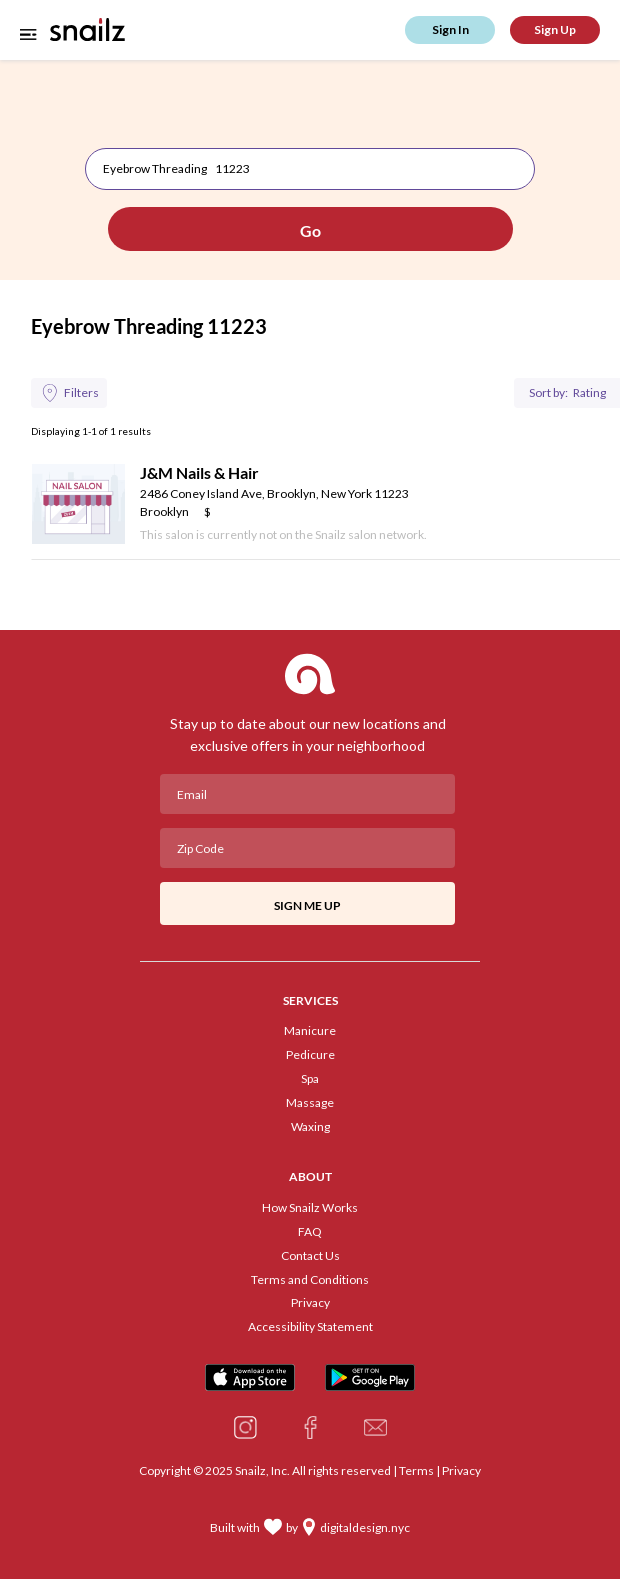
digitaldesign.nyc (365, 1528)
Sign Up (555, 29)
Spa (310, 1079)
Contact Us (310, 1256)
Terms (416, 1470)
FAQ (310, 1232)
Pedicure (310, 1055)
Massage (310, 1103)
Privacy (310, 1303)
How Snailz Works (310, 1208)
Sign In (450, 29)
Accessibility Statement (310, 1327)
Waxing (310, 1127)
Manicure (310, 1031)
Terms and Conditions (310, 1280)
